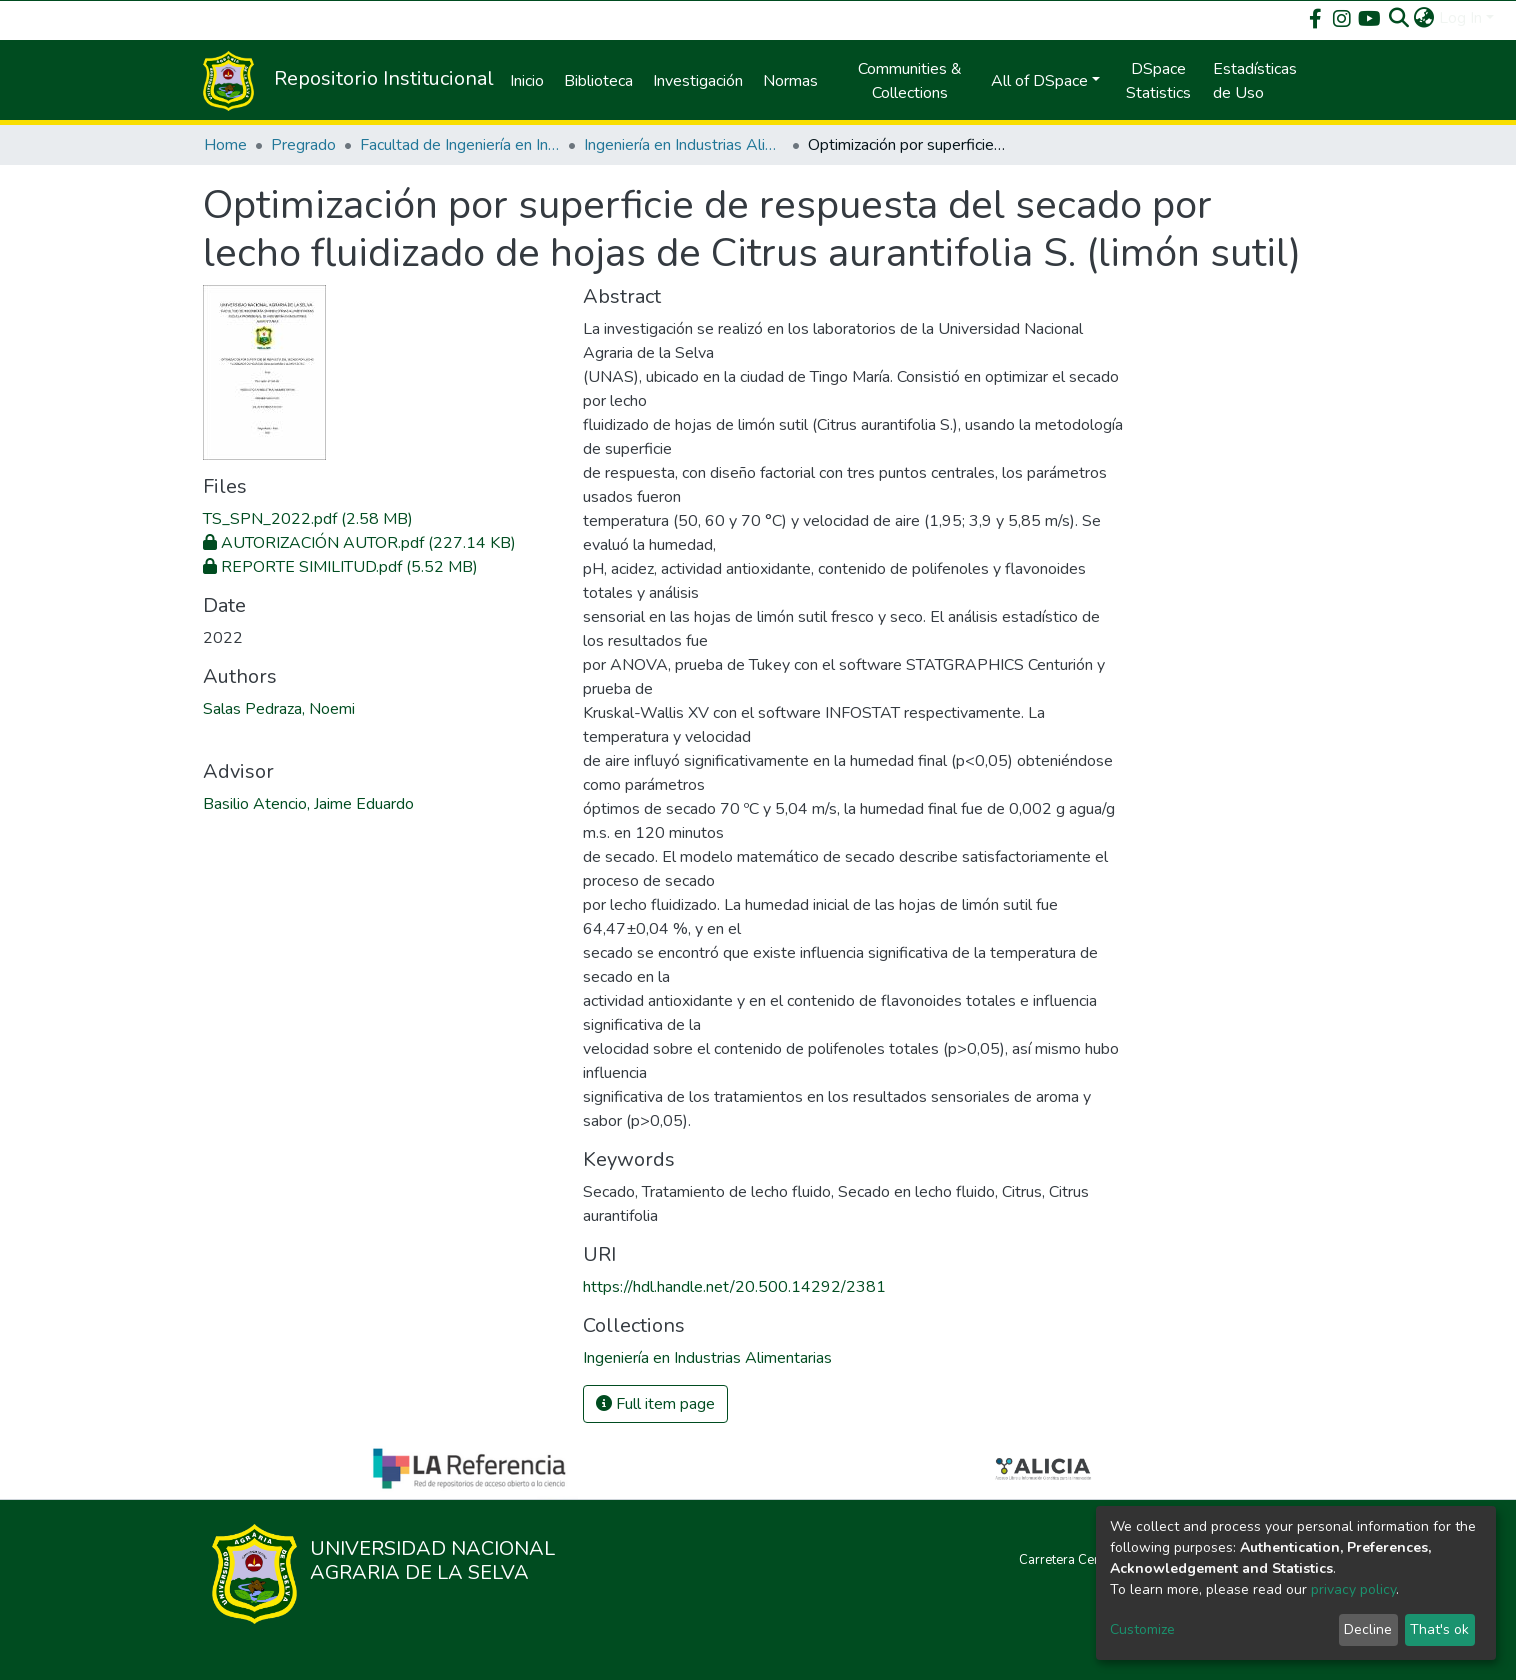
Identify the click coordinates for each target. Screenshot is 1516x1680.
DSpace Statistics (1158, 81)
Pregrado (303, 145)
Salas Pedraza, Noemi (279, 709)
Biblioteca (598, 81)
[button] (1424, 18)
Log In (1460, 18)
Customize (1142, 1629)
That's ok (1439, 1629)
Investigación (698, 81)
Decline (1368, 1629)
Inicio (527, 81)
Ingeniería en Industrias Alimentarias (684, 145)
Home (225, 145)
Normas (790, 81)
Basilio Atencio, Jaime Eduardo (308, 804)
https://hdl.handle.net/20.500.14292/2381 (734, 1287)
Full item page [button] (655, 1404)
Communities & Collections (910, 81)
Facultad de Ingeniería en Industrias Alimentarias (460, 145)
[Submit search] (1399, 18)
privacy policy (1353, 1589)
